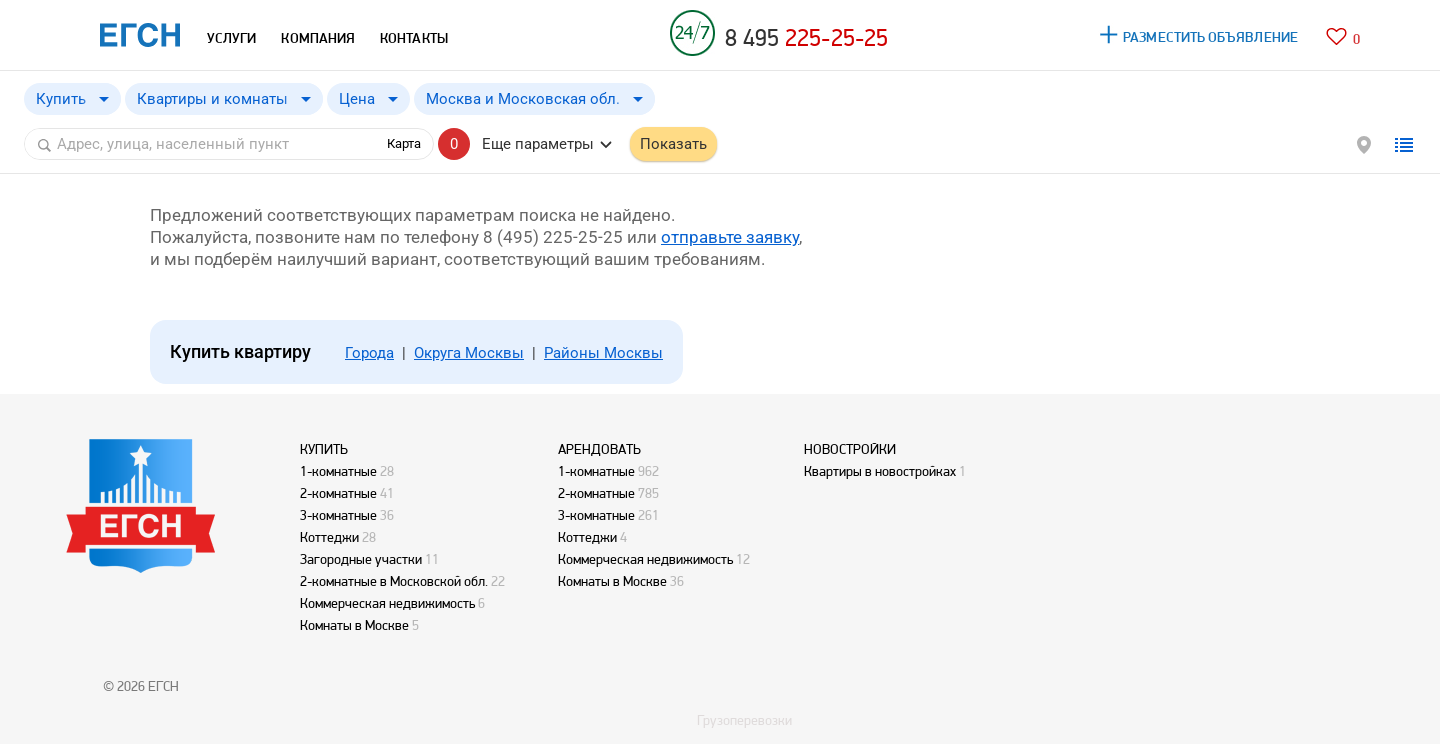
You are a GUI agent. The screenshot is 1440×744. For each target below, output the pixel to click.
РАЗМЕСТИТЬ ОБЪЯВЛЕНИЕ (1210, 37)
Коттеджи (329, 537)
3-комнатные (338, 515)
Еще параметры (538, 144)
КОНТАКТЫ (414, 38)
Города (369, 353)
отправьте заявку (730, 237)
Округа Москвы (469, 353)
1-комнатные (338, 471)
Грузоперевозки (744, 720)
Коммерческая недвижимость (387, 603)
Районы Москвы (603, 353)
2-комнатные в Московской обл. (394, 581)
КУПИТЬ (324, 449)
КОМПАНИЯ (318, 38)
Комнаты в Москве (354, 625)
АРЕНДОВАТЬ (599, 449)
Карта (404, 143)
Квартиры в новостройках (880, 471)
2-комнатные (338, 493)
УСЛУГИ (231, 38)
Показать (673, 144)
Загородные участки (361, 559)
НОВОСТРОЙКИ (850, 449)
